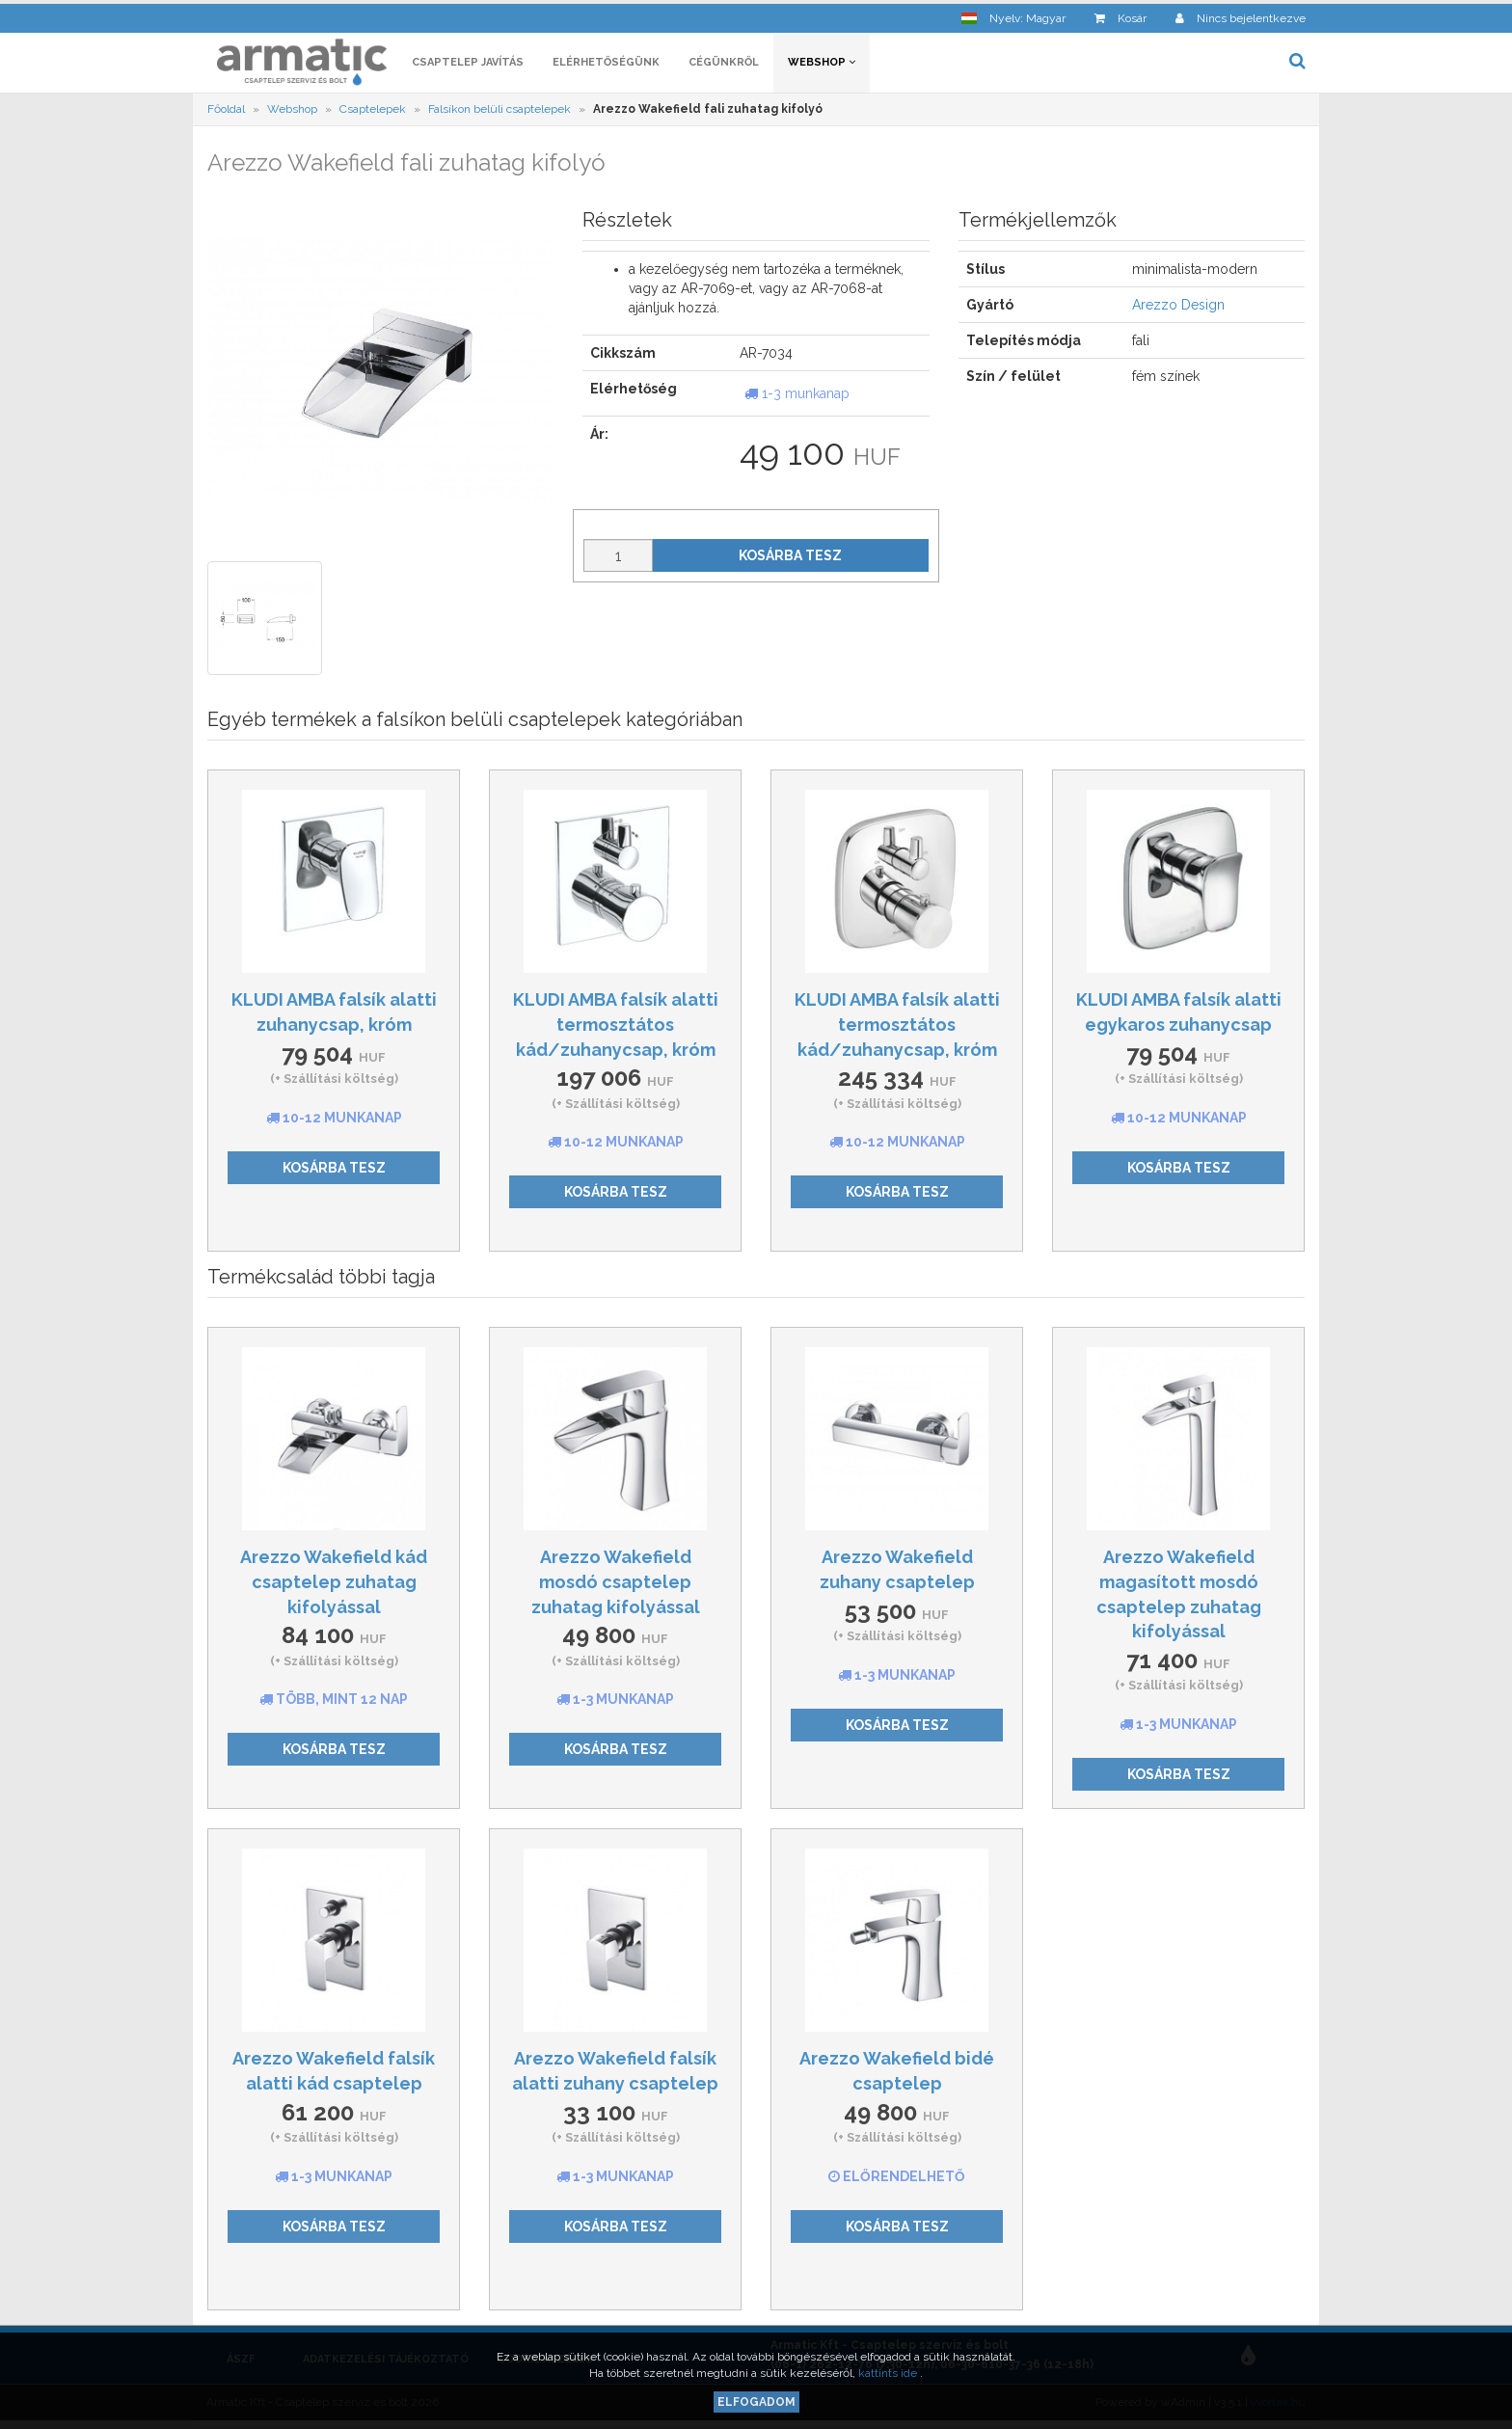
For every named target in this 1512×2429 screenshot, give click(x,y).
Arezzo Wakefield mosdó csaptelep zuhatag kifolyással (615, 1584)
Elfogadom (756, 2402)
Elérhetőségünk (606, 65)
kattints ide (889, 2373)
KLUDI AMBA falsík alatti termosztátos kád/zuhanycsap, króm (615, 1027)
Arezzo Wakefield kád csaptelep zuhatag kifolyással (333, 1584)
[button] (1013, 15)
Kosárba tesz (790, 558)
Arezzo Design (1178, 308)
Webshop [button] (821, 65)
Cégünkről (723, 65)
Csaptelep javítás (468, 65)
